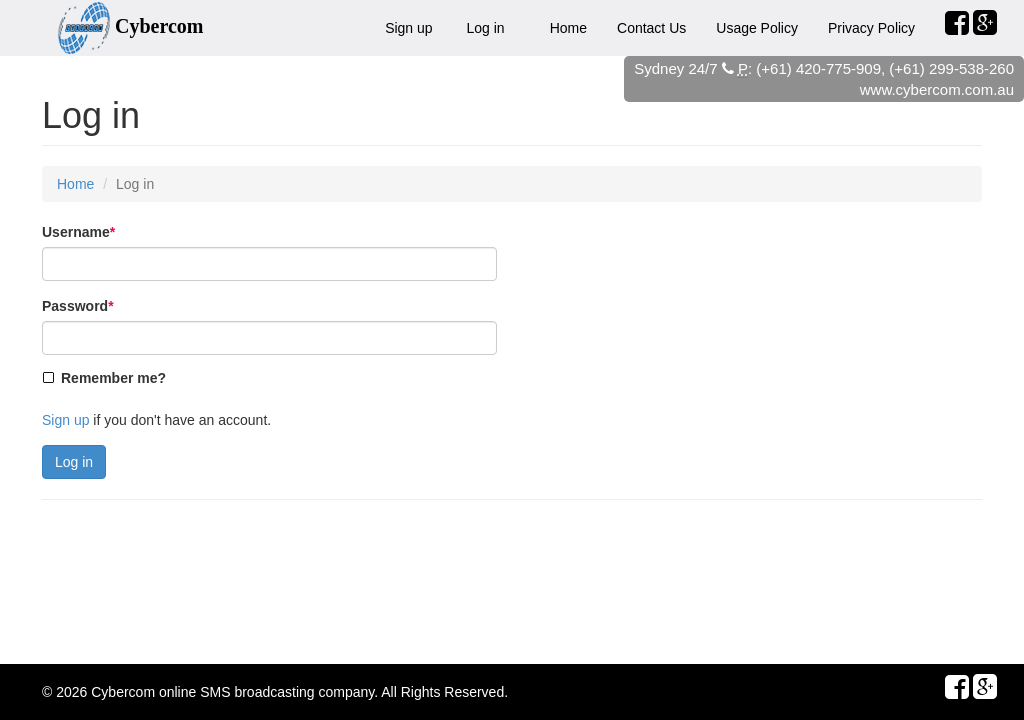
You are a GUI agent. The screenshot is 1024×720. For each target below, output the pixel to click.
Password (78, 306)
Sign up (408, 28)
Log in (486, 28)
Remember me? (113, 378)
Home (568, 28)
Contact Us (651, 28)
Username (78, 232)
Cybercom (123, 692)
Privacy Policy (871, 28)
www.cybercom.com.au (937, 89)
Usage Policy (757, 28)
